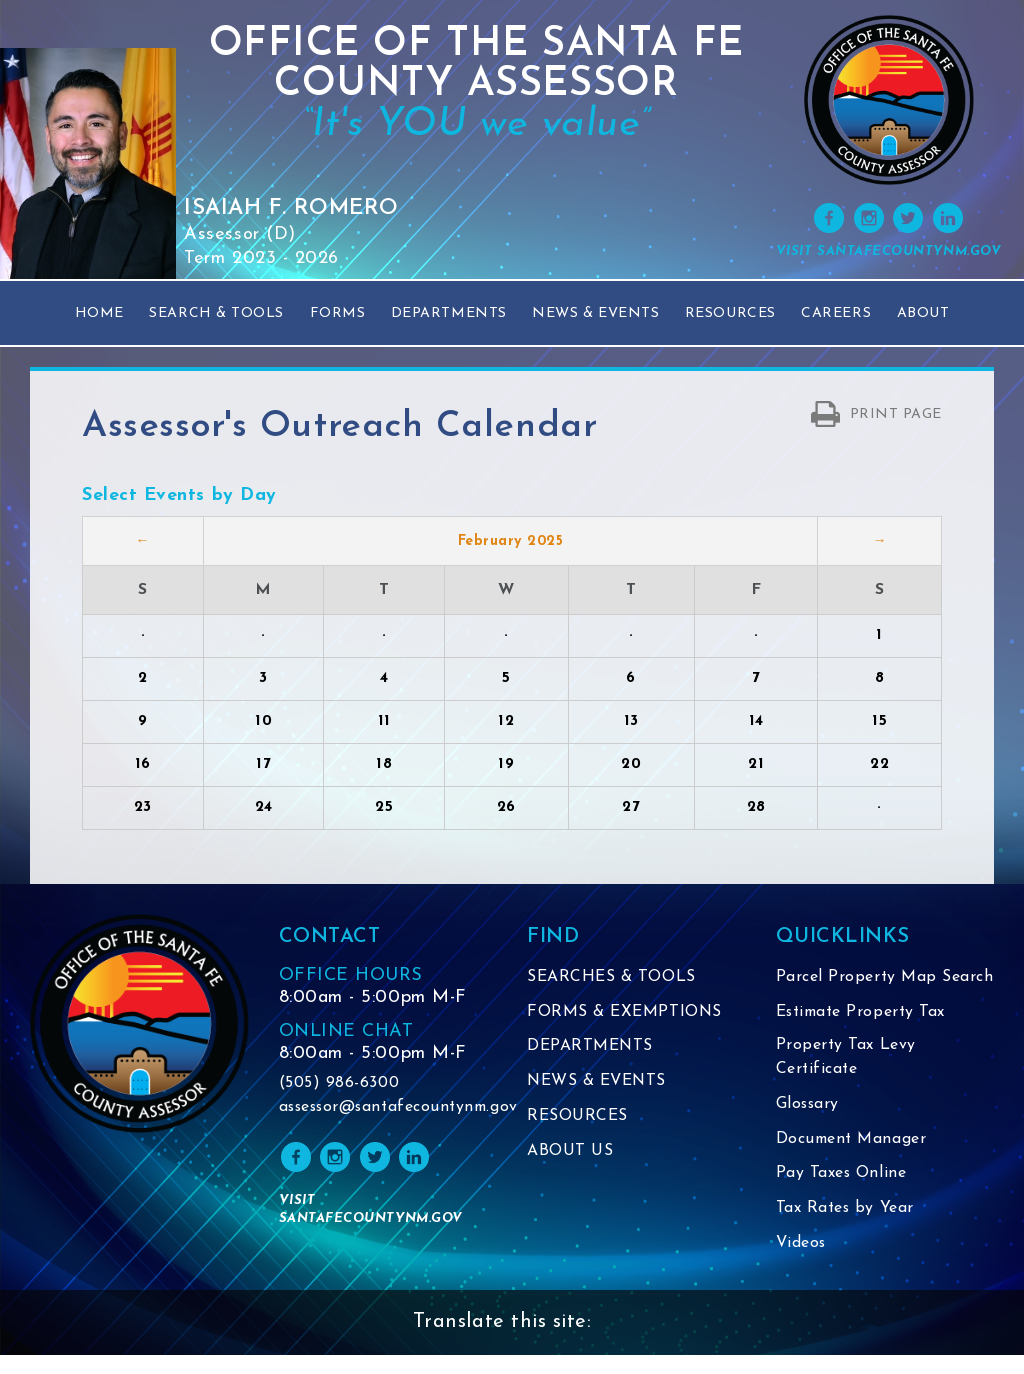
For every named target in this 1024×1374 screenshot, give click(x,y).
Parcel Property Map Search (857, 989)
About (923, 313)
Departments (449, 313)
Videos (802, 1263)
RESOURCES (577, 1113)
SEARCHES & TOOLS (611, 977)
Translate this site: (502, 1342)
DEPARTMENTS (590, 1045)
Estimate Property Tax (863, 1035)
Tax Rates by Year (846, 1229)
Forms (338, 313)
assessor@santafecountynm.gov (388, 1108)
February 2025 (511, 541)
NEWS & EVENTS (598, 1079)
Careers (836, 313)
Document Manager (853, 1161)
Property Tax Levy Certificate (846, 1081)
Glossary (808, 1127)
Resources (730, 313)
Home (99, 313)
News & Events (595, 313)
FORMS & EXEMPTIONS (625, 1011)
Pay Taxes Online (842, 1195)
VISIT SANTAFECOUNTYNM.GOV (889, 251)
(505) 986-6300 (339, 1084)
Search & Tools (216, 313)
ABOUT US (570, 1147)
